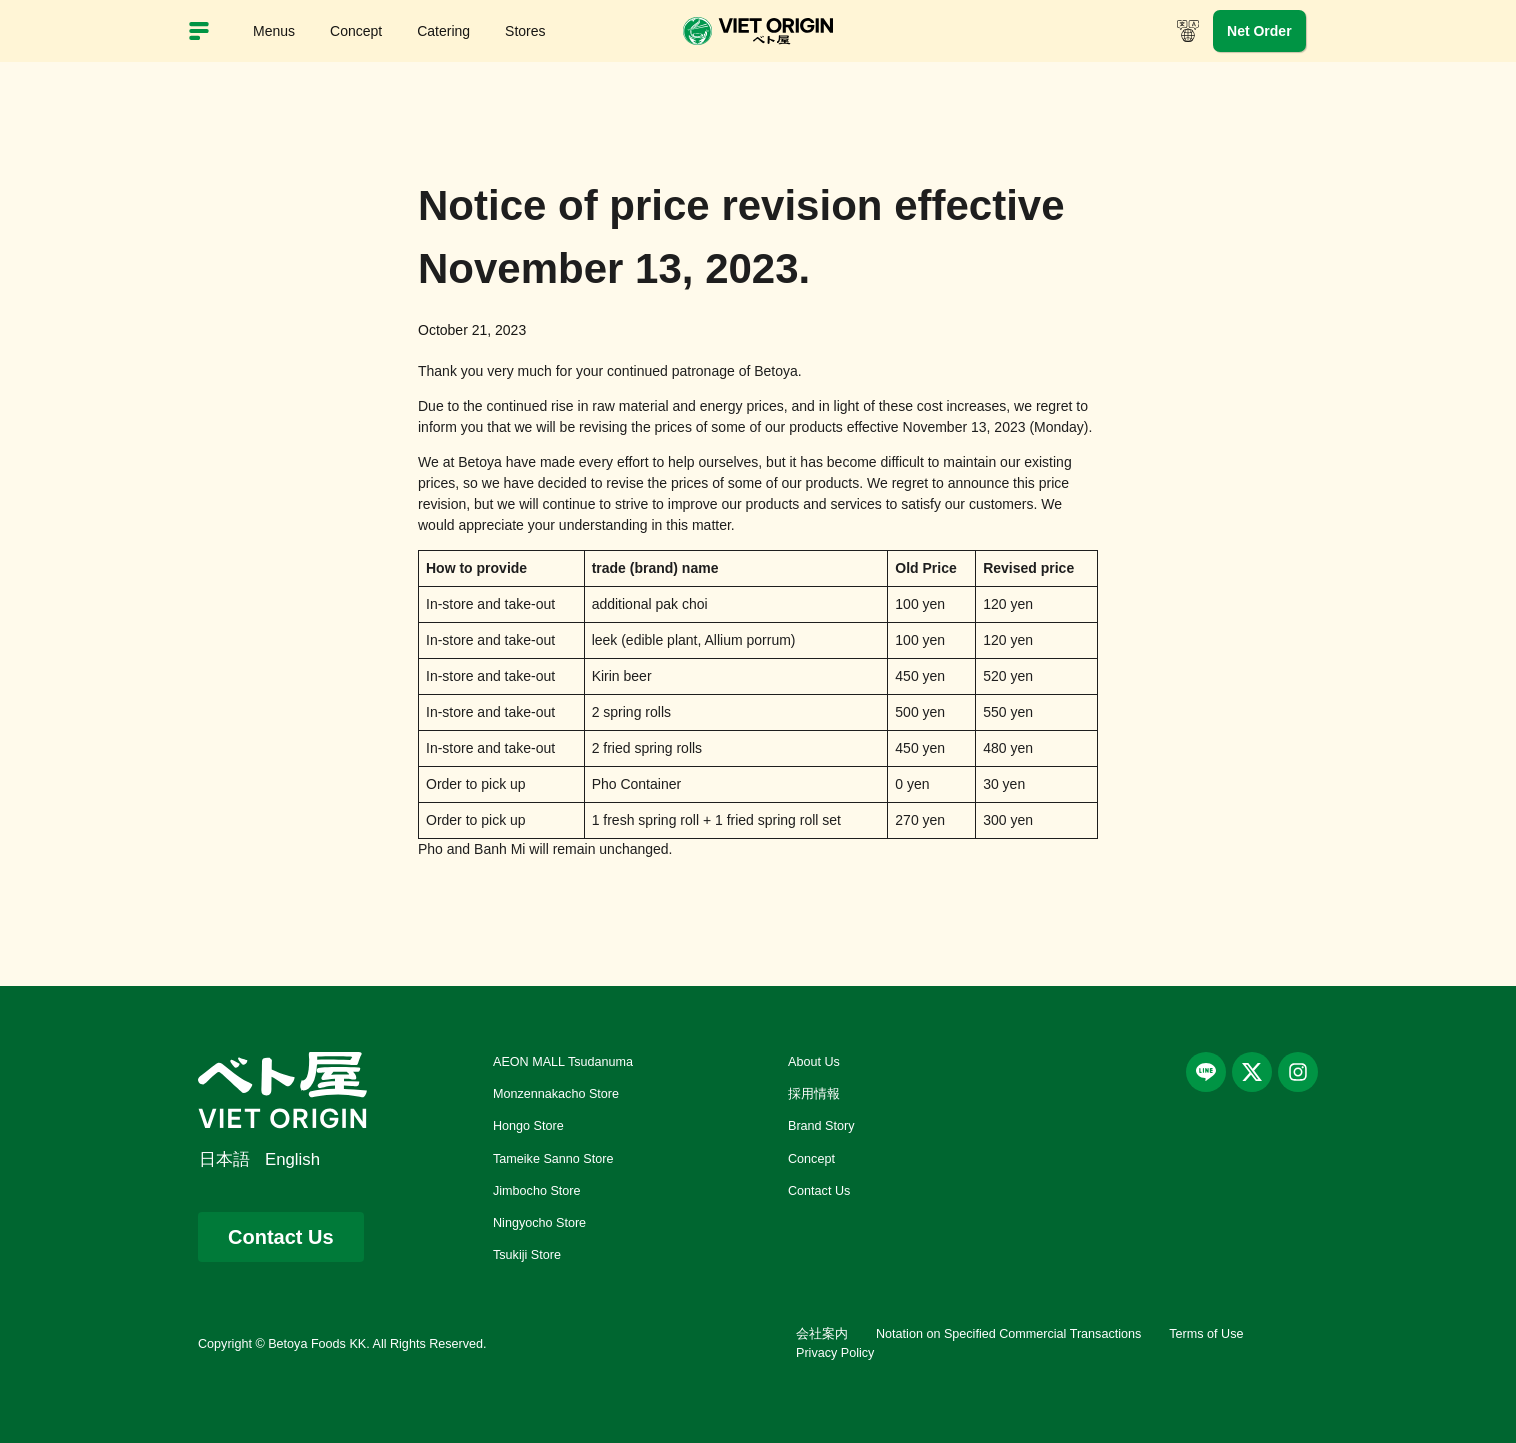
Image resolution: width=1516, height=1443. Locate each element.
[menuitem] (232, 1160)
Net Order (1259, 31)
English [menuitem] (292, 1159)
